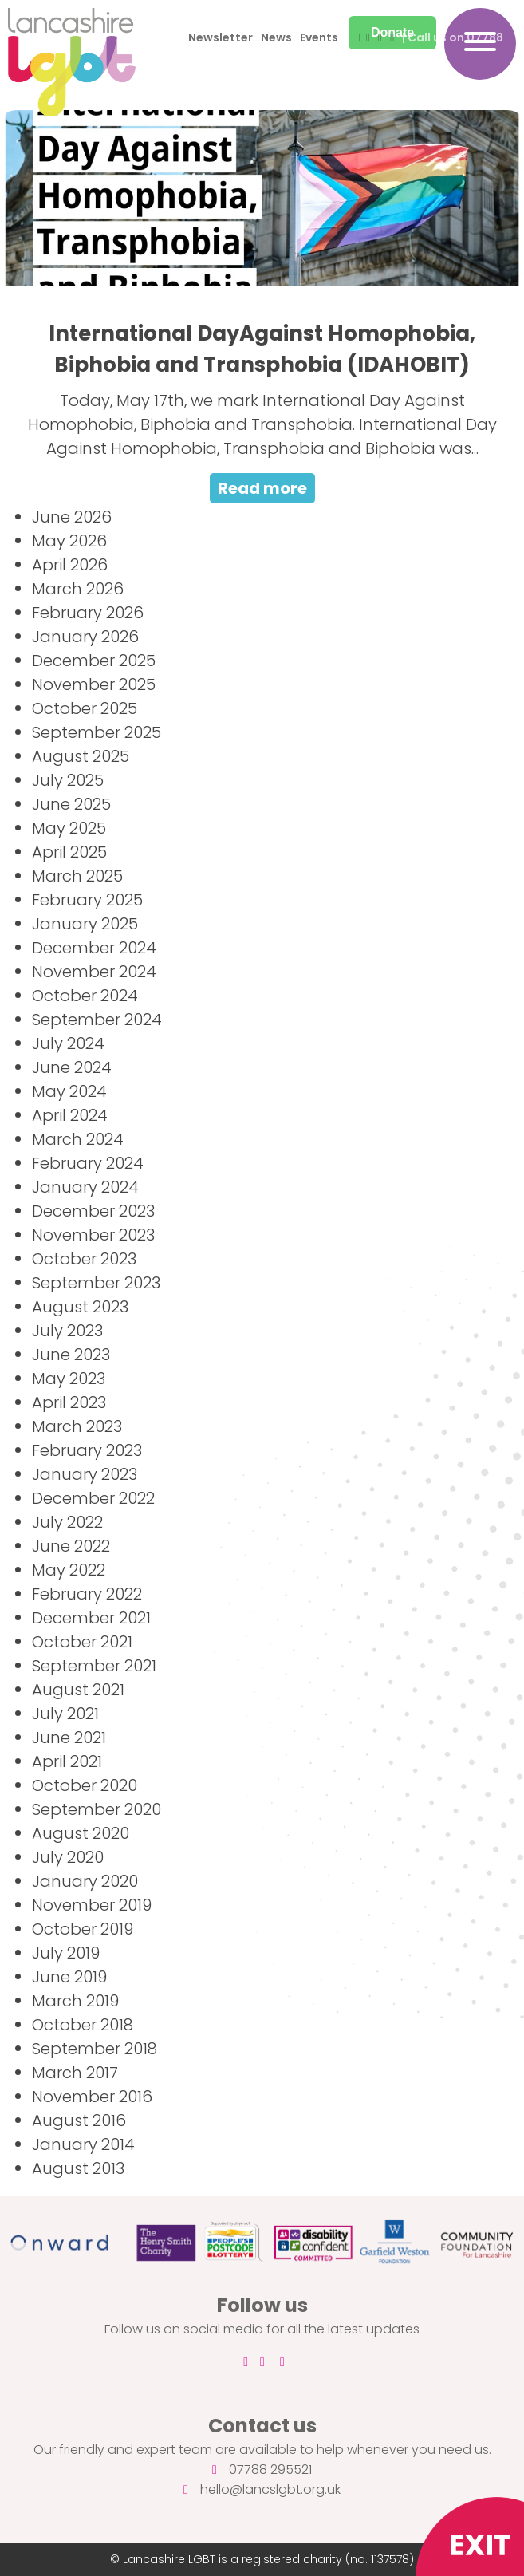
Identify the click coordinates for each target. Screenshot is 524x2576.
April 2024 (70, 1115)
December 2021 (91, 1618)
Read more (262, 488)
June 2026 (72, 517)
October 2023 (84, 1259)
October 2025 (84, 708)
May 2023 (68, 1378)
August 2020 (80, 1833)
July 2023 (67, 1331)
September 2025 (96, 732)
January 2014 (83, 2144)
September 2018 (94, 2049)
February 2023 (87, 1450)
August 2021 (78, 1690)
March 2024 (78, 1139)
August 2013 (78, 2168)
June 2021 (69, 1737)
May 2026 (69, 541)
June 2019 (69, 1977)
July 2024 (68, 1043)
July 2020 (68, 1857)
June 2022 (71, 1546)
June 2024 (72, 1067)
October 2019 (82, 1929)
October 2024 (85, 995)
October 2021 (82, 1642)
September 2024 (97, 1019)
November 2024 (94, 972)
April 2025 (69, 852)
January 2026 (85, 636)
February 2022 (87, 1594)
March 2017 (75, 2072)
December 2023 (93, 1211)
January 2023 (84, 1474)
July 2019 (66, 1953)
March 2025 (77, 876)
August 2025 (80, 756)
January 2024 (85, 1187)
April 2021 (67, 1761)
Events (319, 37)
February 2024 (88, 1163)
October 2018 (82, 2025)
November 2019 (92, 1905)
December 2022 (93, 1498)
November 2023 (93, 1235)
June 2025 (71, 804)
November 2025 (94, 684)
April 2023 (69, 1402)
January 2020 (85, 1881)
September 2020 (96, 1809)
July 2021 (65, 1713)
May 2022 (68, 1570)
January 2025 (85, 924)
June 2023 (71, 1354)
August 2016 (79, 2120)
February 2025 (87, 900)
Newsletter (220, 37)
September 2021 (94, 1666)
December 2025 (94, 660)
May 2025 (69, 828)
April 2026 (70, 565)
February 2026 (88, 613)
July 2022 (67, 1522)
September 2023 (96, 1283)
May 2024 (69, 1091)
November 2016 (92, 2096)
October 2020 (84, 1785)
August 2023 (80, 1307)
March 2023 (77, 1426)
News (276, 37)
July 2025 (68, 780)
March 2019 (75, 2001)
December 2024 (94, 948)
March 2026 (78, 589)
